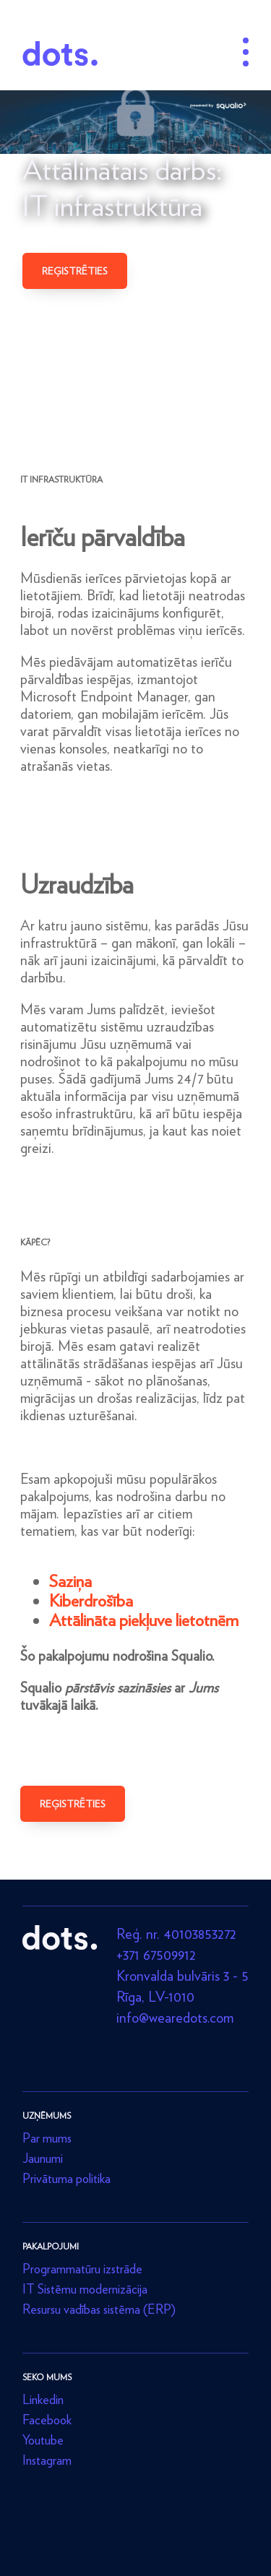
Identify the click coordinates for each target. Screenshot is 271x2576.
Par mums (47, 2137)
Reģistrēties (75, 271)
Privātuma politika (66, 2178)
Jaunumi (42, 2158)
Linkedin (43, 2399)
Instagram (47, 2460)
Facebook (47, 2419)
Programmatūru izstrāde (82, 2268)
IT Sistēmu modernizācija (84, 2288)
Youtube (43, 2439)
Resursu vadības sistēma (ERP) (99, 2309)
